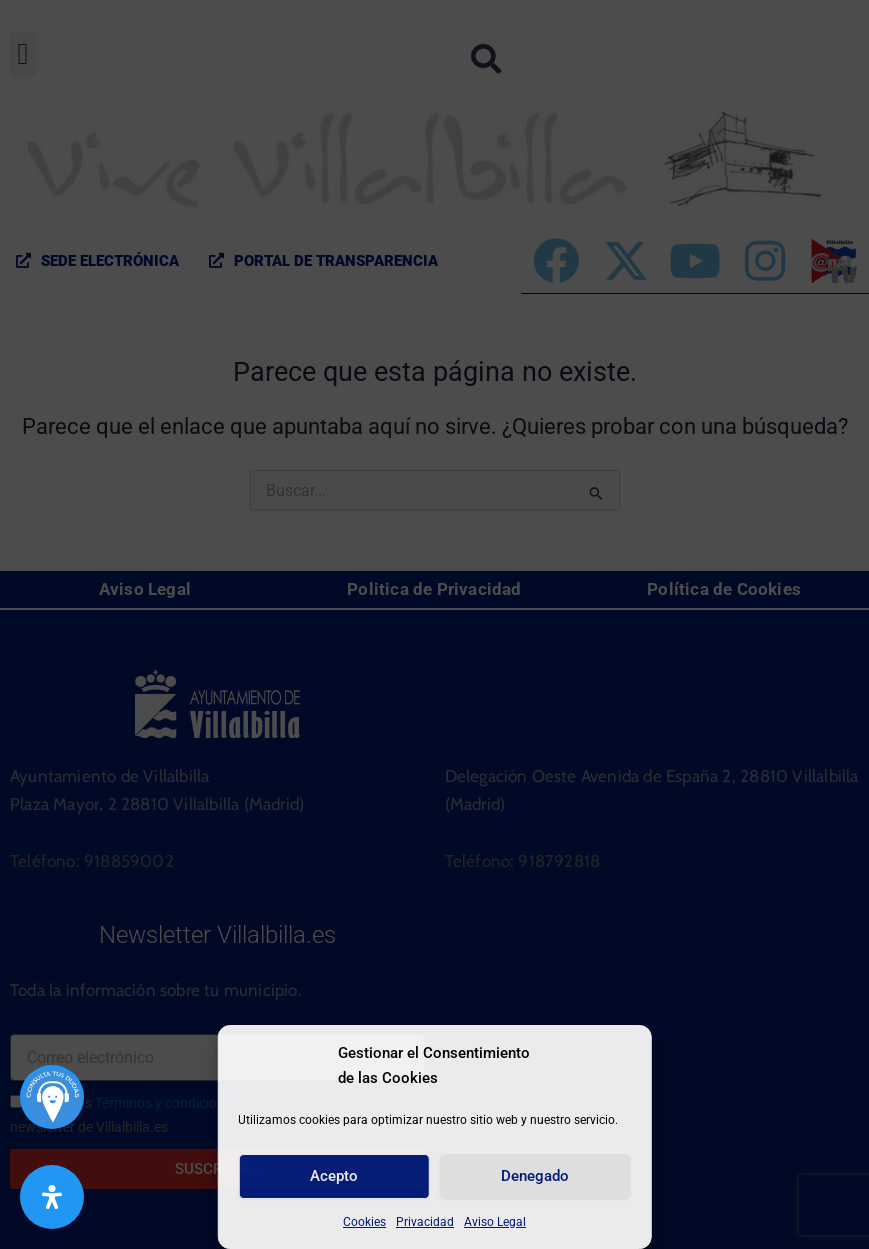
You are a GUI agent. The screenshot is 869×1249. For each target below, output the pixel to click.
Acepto (334, 1176)
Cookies (364, 1222)
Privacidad (425, 1222)
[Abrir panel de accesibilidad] (52, 1197)
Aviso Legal (495, 1222)
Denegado (535, 1176)
